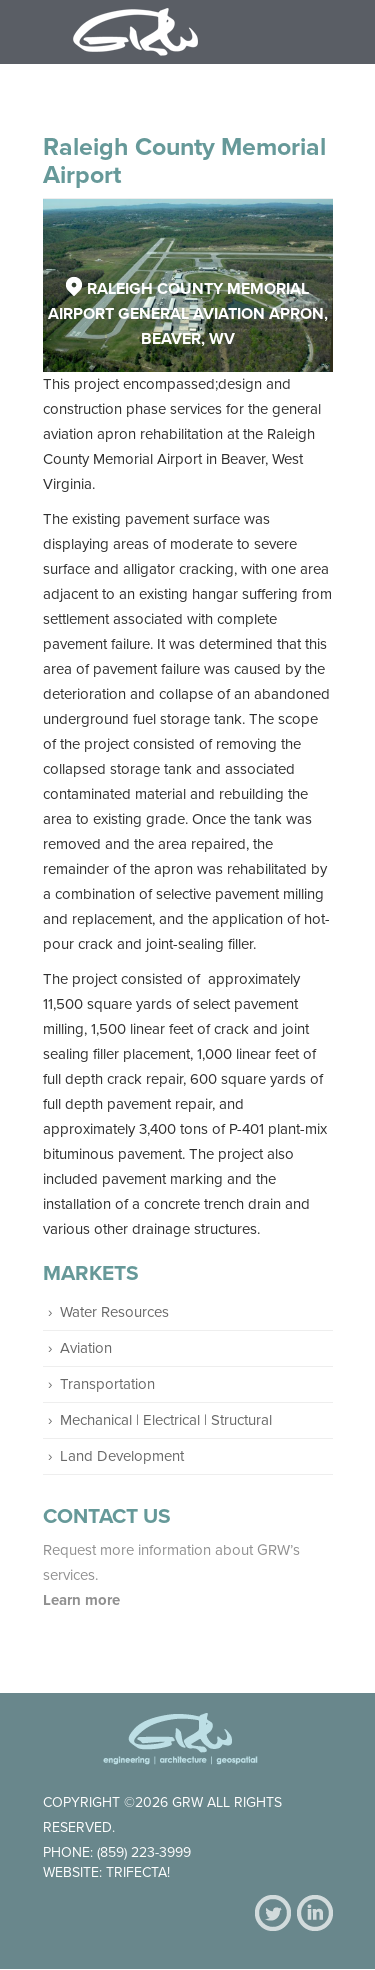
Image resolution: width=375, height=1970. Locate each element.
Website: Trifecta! (106, 1872)
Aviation (86, 1348)
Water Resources (114, 1312)
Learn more (83, 1600)
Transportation (107, 1384)
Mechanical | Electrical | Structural (166, 1420)
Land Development (122, 1456)
